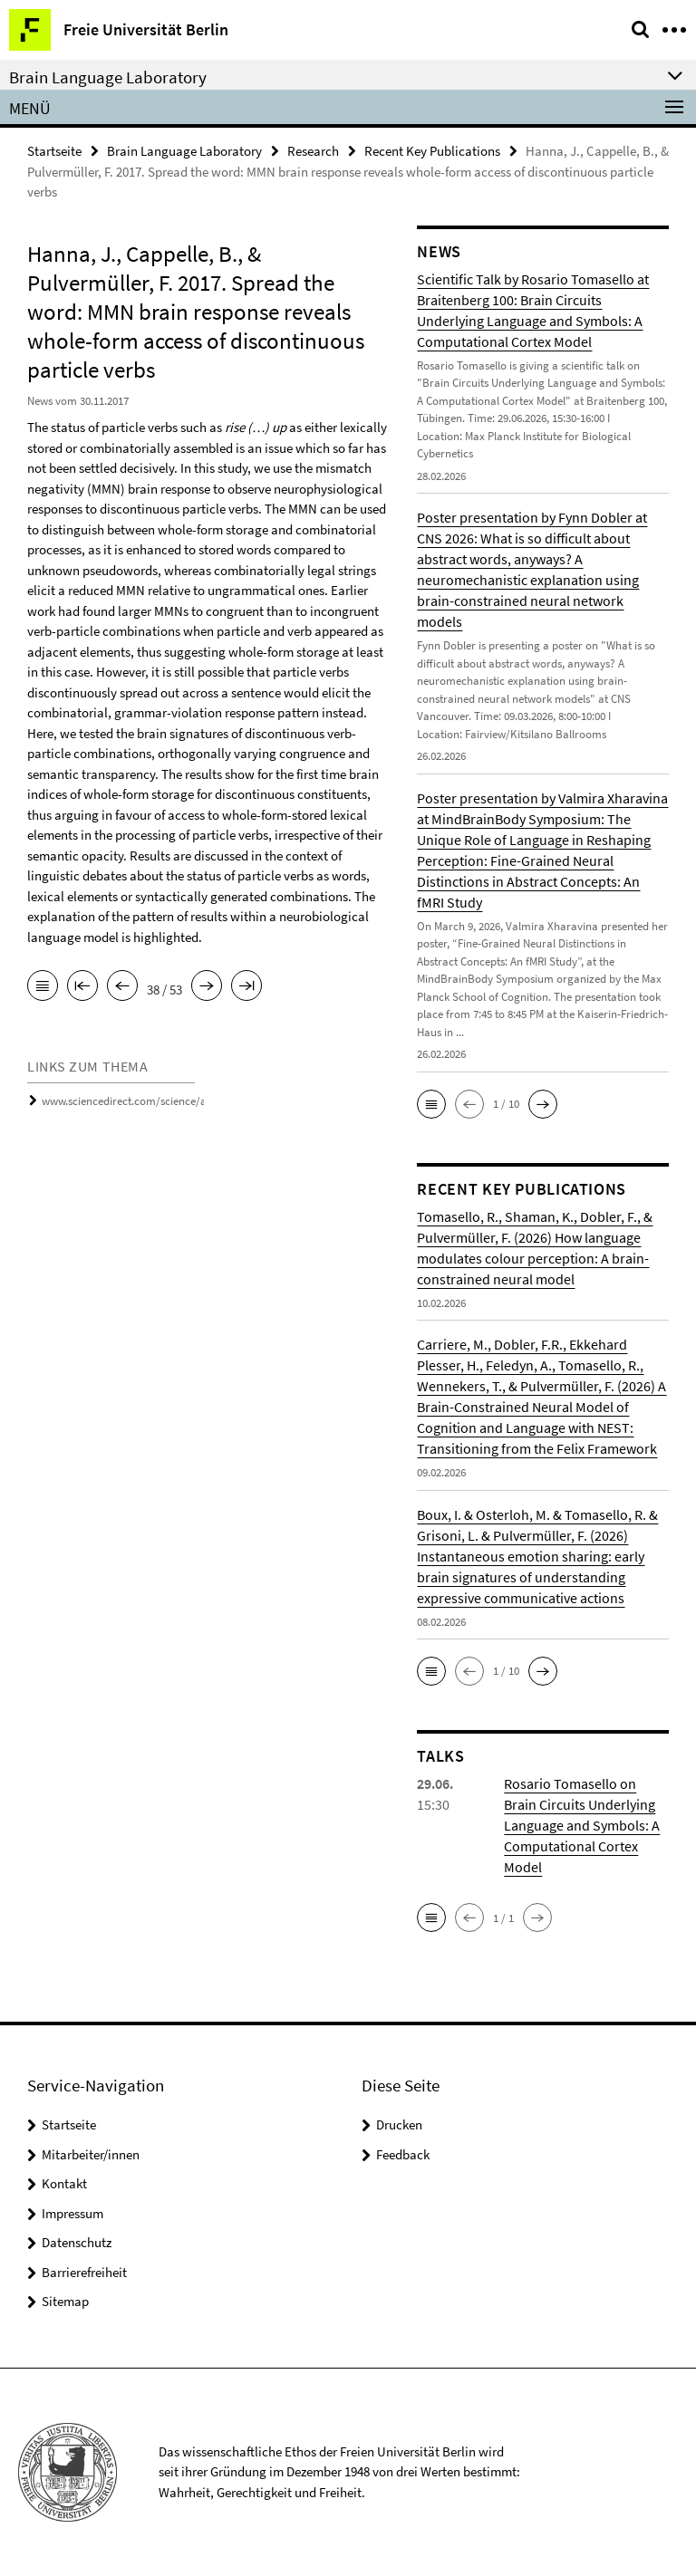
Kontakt (64, 2183)
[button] (431, 1104)
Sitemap (65, 2301)
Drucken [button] (399, 2124)
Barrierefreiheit (84, 2272)
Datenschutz (76, 2242)
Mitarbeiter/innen (91, 2154)
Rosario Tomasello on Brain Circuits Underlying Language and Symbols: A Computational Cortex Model (582, 1825)
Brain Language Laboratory (184, 150)
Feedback (403, 2154)
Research (313, 150)
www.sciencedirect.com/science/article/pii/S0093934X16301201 (194, 1101)
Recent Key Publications (432, 150)
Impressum (72, 2213)
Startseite (54, 150)
